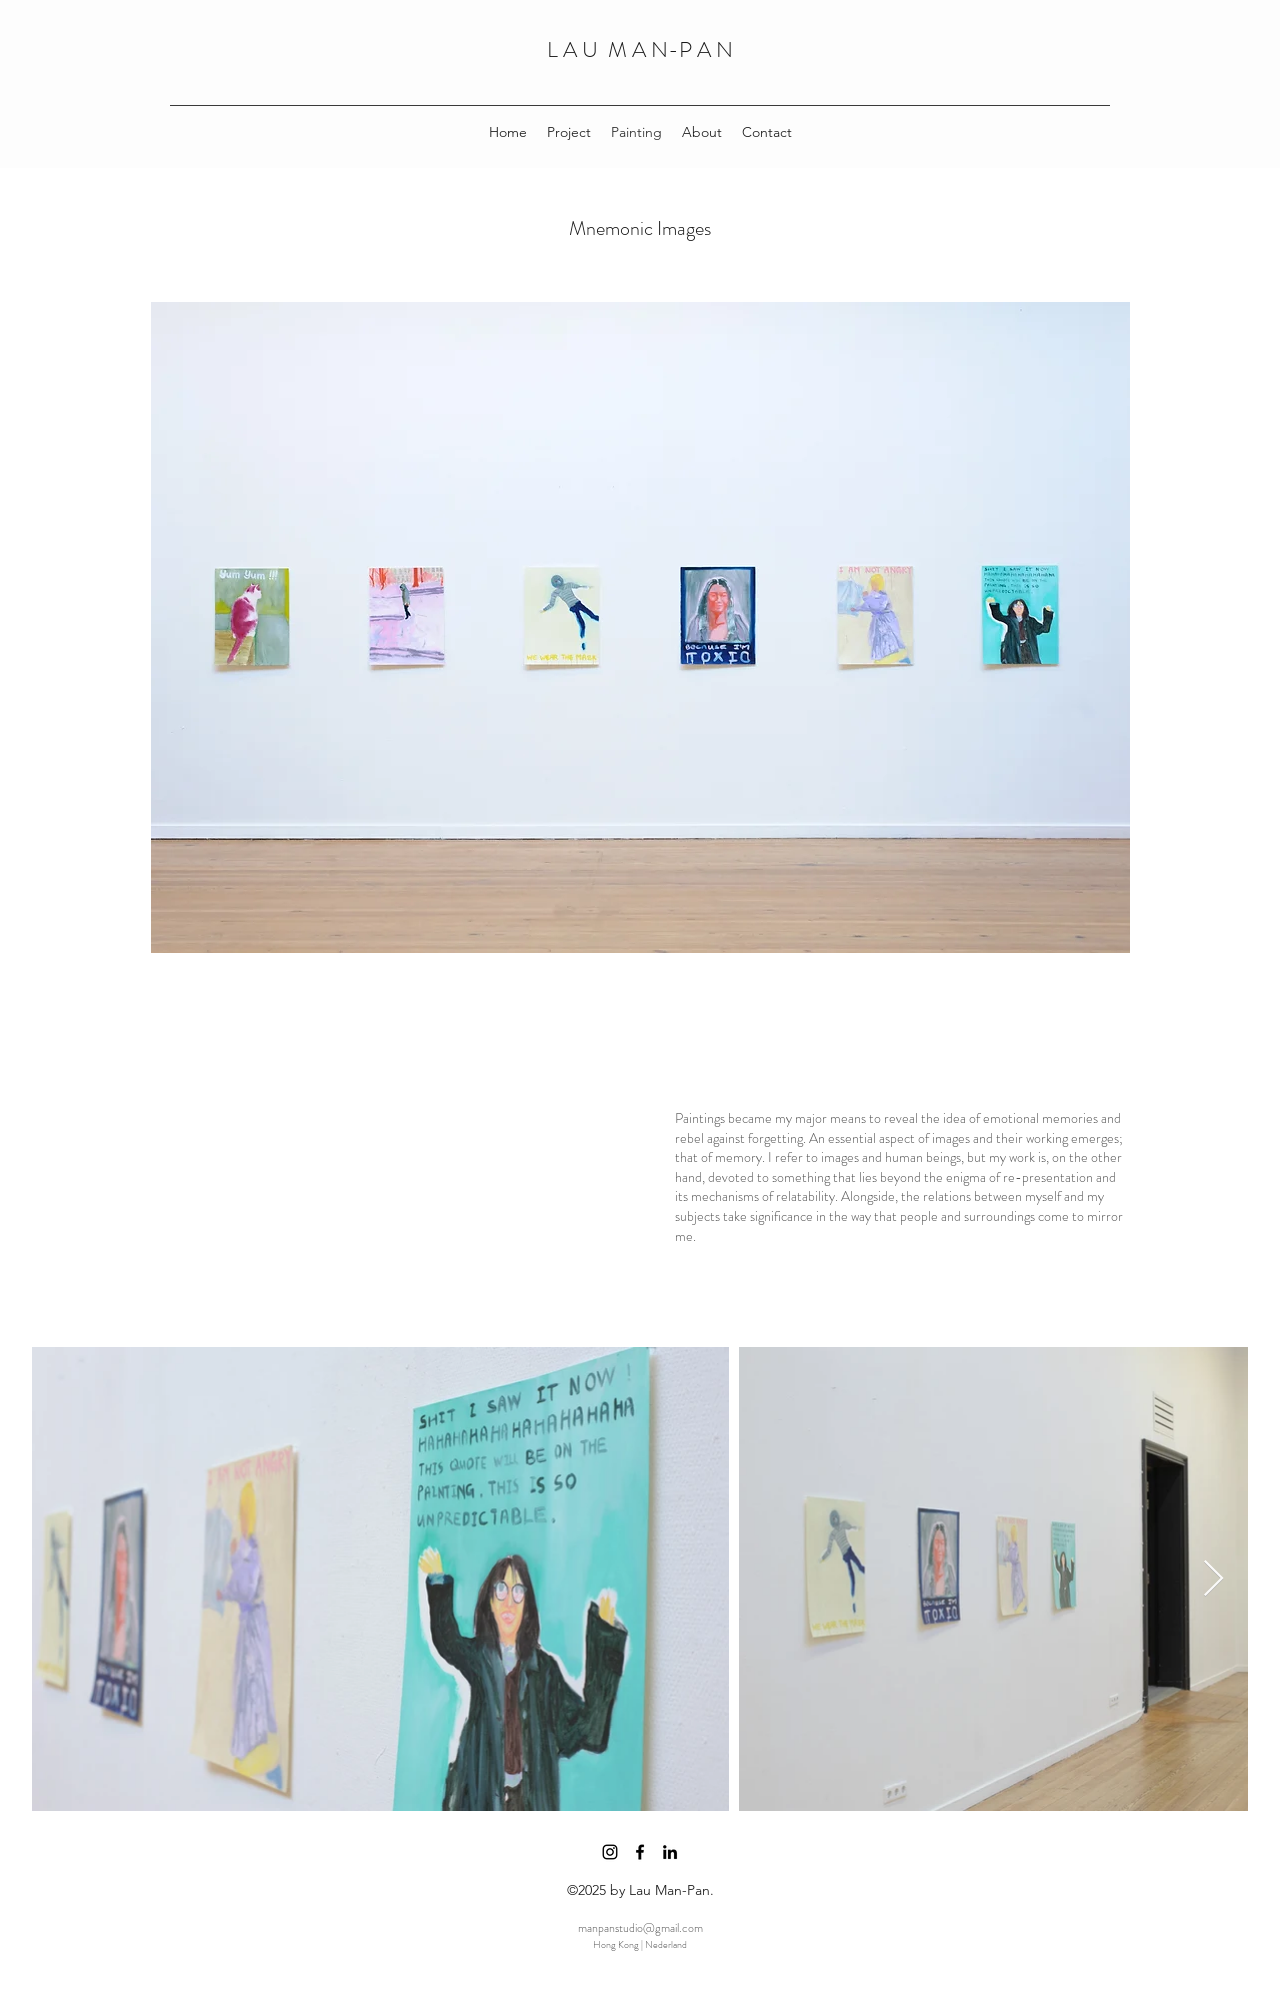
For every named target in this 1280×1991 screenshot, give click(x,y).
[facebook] (640, 1852)
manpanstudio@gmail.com (640, 1928)
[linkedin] (670, 1852)
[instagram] (610, 1852)
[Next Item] (1213, 1579)
